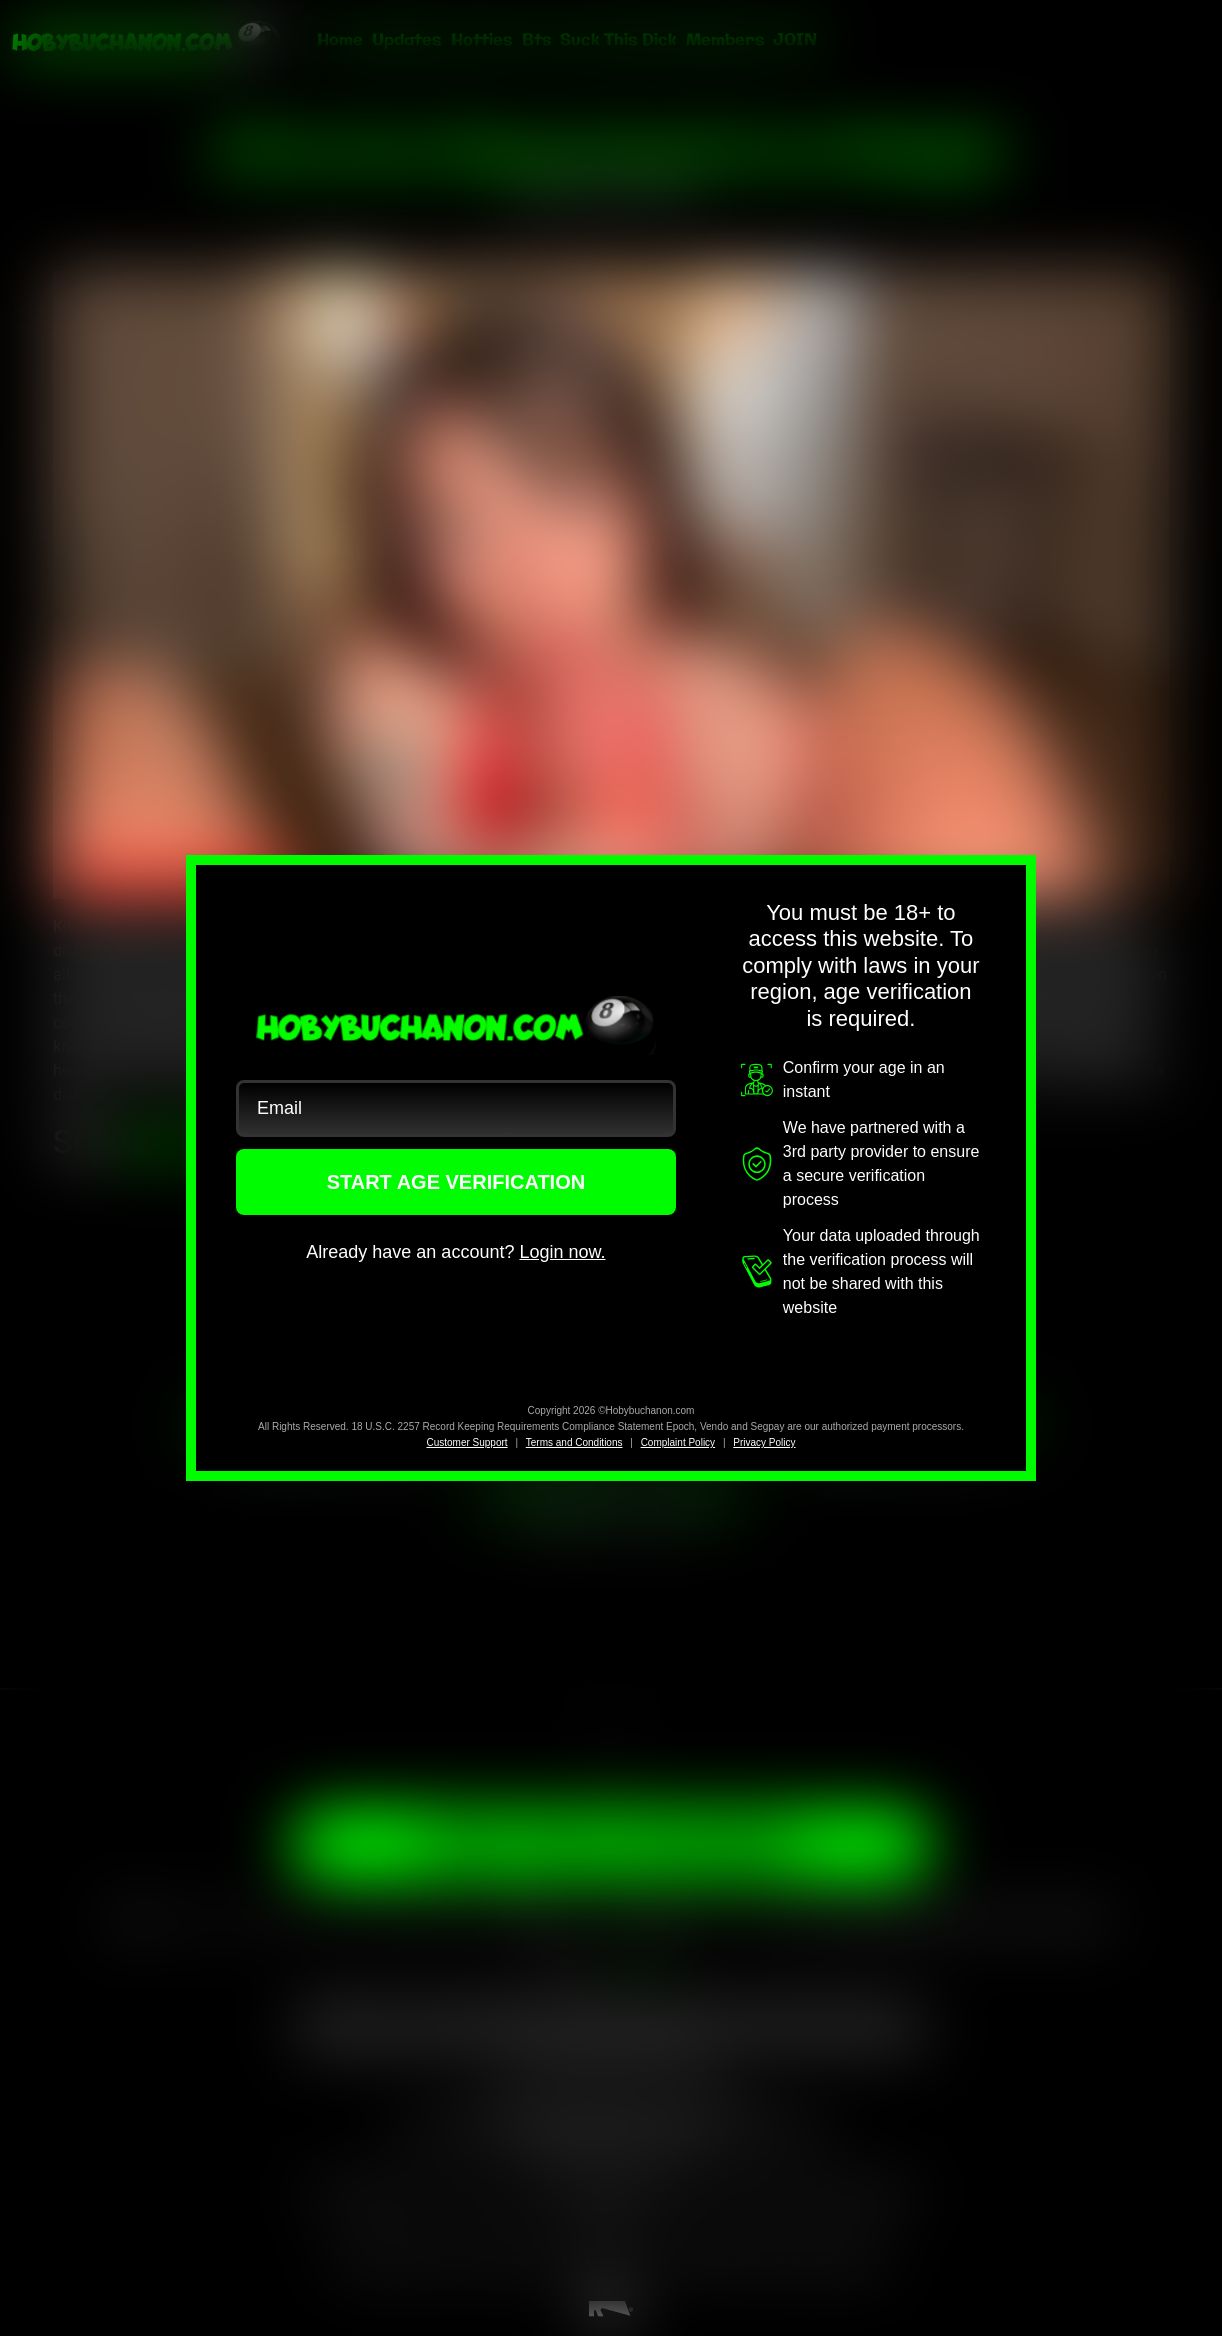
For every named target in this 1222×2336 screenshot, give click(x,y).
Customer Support (466, 1442)
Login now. (562, 1252)
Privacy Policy (764, 1442)
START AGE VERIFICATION (456, 1182)
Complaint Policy (678, 1442)
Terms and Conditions (574, 1442)
